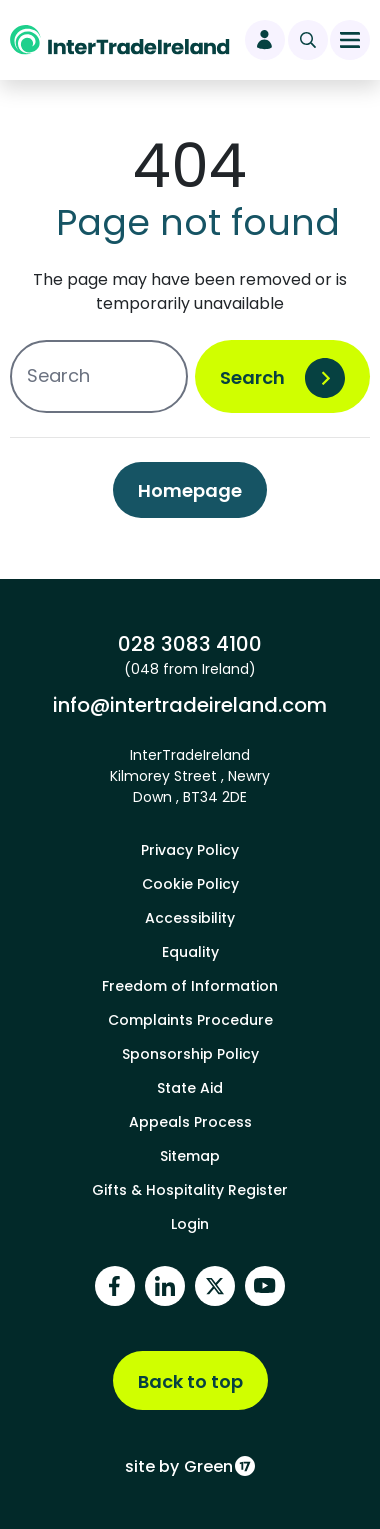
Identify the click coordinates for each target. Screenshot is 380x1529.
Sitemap (190, 1156)
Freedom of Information (190, 986)
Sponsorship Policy (190, 1054)
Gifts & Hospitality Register (190, 1190)
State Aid (190, 1088)
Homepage (190, 490)
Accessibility (190, 918)
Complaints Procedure (190, 1020)
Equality (190, 952)
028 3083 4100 (189, 643)
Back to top (190, 1381)
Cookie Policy (190, 884)
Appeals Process (190, 1122)
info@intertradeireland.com (189, 704)
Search (252, 377)
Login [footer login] (190, 1224)
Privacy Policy (190, 850)
